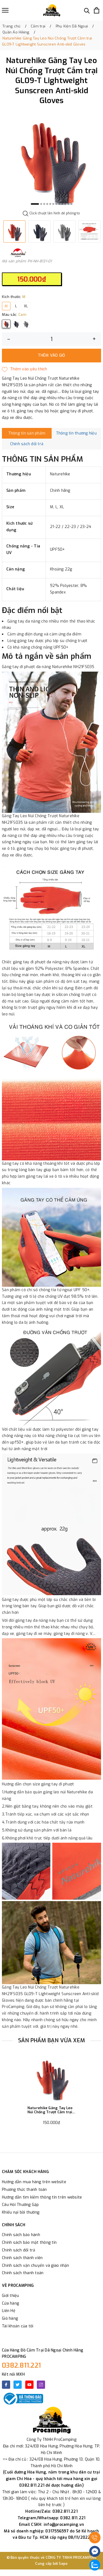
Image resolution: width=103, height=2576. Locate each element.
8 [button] (59, 204)
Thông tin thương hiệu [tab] (76, 433)
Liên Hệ (8, 2310)
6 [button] (53, 204)
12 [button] (71, 204)
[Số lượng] (51, 339)
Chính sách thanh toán (22, 2273)
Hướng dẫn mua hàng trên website (34, 2182)
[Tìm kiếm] (87, 10)
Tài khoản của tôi (17, 2326)
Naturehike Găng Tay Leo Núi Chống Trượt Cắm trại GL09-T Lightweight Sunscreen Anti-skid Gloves (50, 2110)
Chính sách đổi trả (18, 2250)
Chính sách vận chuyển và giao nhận (35, 2265)
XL (26, 306)
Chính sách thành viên (22, 2257)
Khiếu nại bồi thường (20, 2212)
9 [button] (62, 204)
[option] (51, 159)
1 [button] (35, 204)
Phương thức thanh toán (24, 2189)
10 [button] (65, 204)
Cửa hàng (10, 2303)
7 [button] (56, 204)
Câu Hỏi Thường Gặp (20, 2204)
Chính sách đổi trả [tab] (27, 444)
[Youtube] (29, 2385)
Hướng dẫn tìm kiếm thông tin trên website (42, 2197)
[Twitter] (17, 2385)
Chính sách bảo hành (21, 2234)
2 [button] (41, 204)
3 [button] (44, 204)
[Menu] (5, 10)
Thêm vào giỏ (51, 355)
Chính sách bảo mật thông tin (29, 2242)
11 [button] (68, 204)
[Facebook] (6, 2385)
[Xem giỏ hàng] (96, 10)
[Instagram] (41, 2385)
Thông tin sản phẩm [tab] (27, 433)
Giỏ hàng (10, 2318)
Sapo (63, 2563)
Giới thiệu (10, 2295)
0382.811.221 (21, 2365)
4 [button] (47, 204)
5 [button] (50, 204)
